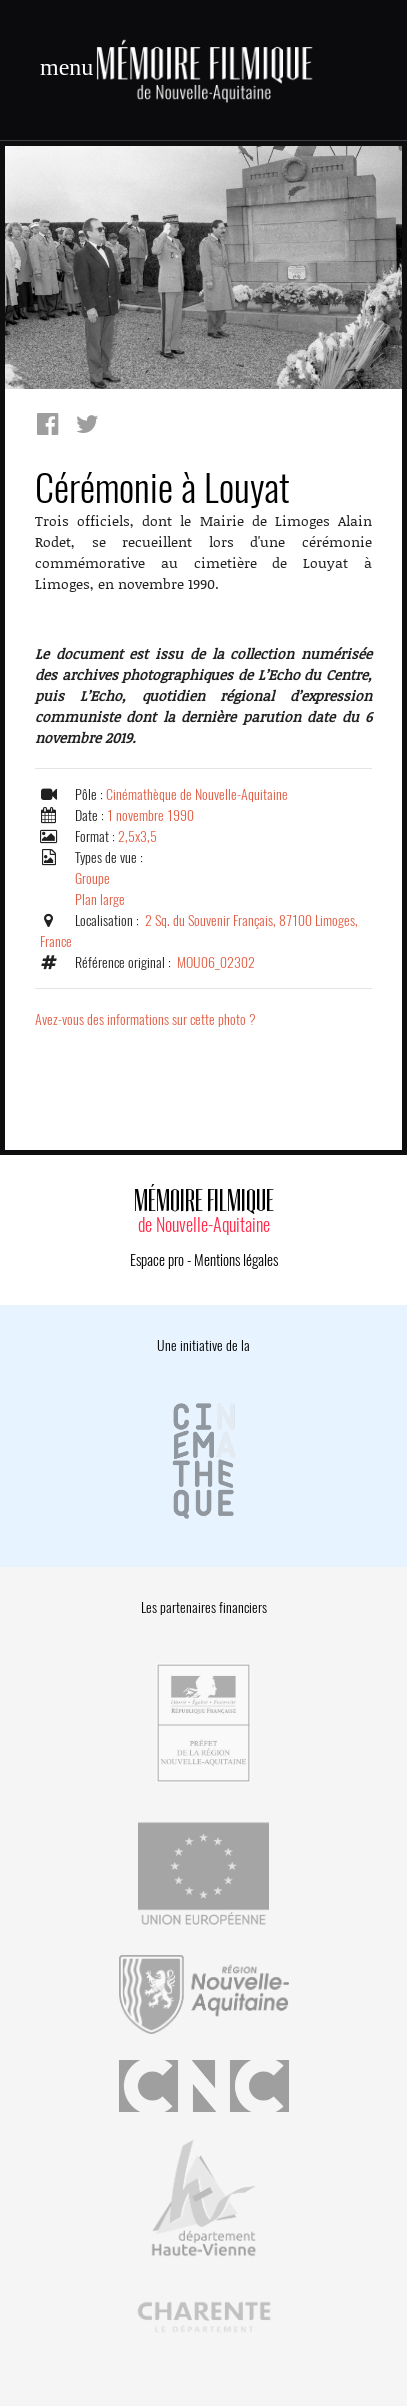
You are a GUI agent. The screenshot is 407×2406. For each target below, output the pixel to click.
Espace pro (157, 1260)
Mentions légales (236, 1260)
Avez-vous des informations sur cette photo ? (145, 1019)
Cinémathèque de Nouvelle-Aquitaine (197, 794)
